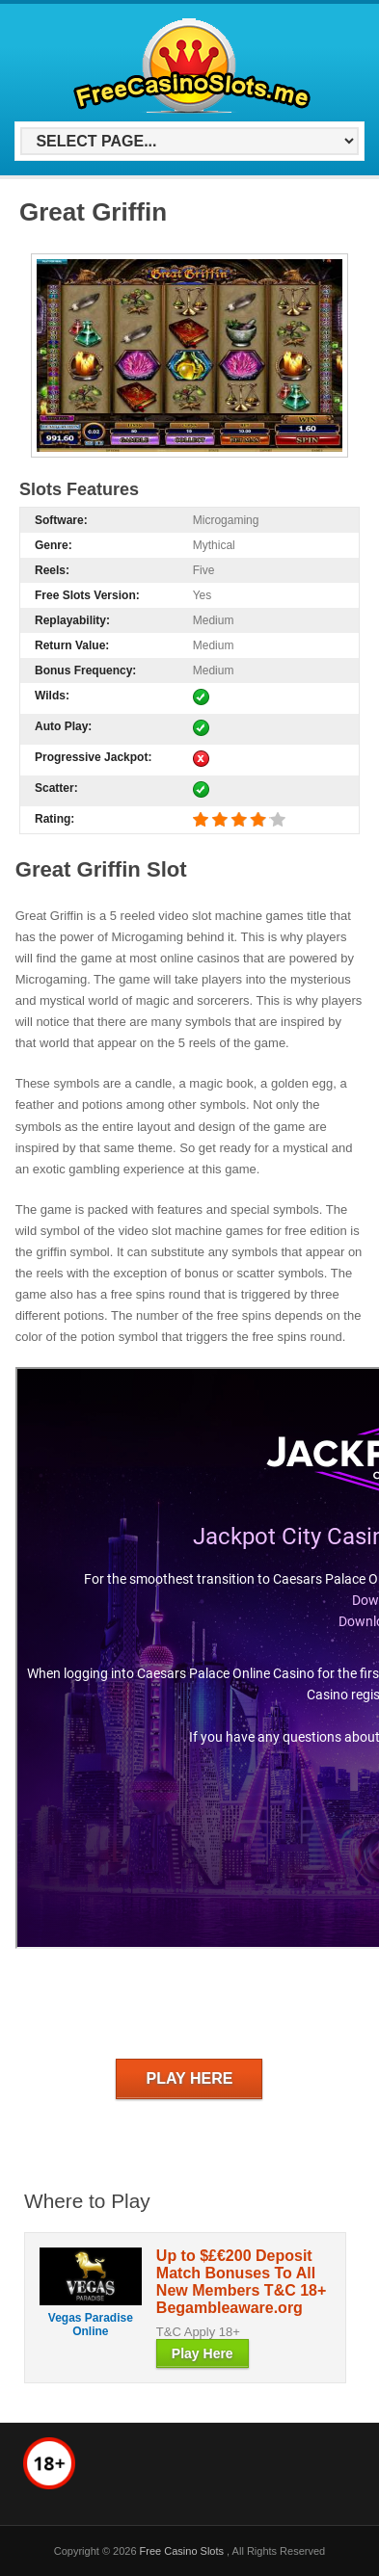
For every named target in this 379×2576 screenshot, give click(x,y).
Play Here (190, 2078)
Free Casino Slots (183, 2551)
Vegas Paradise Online (90, 2324)
